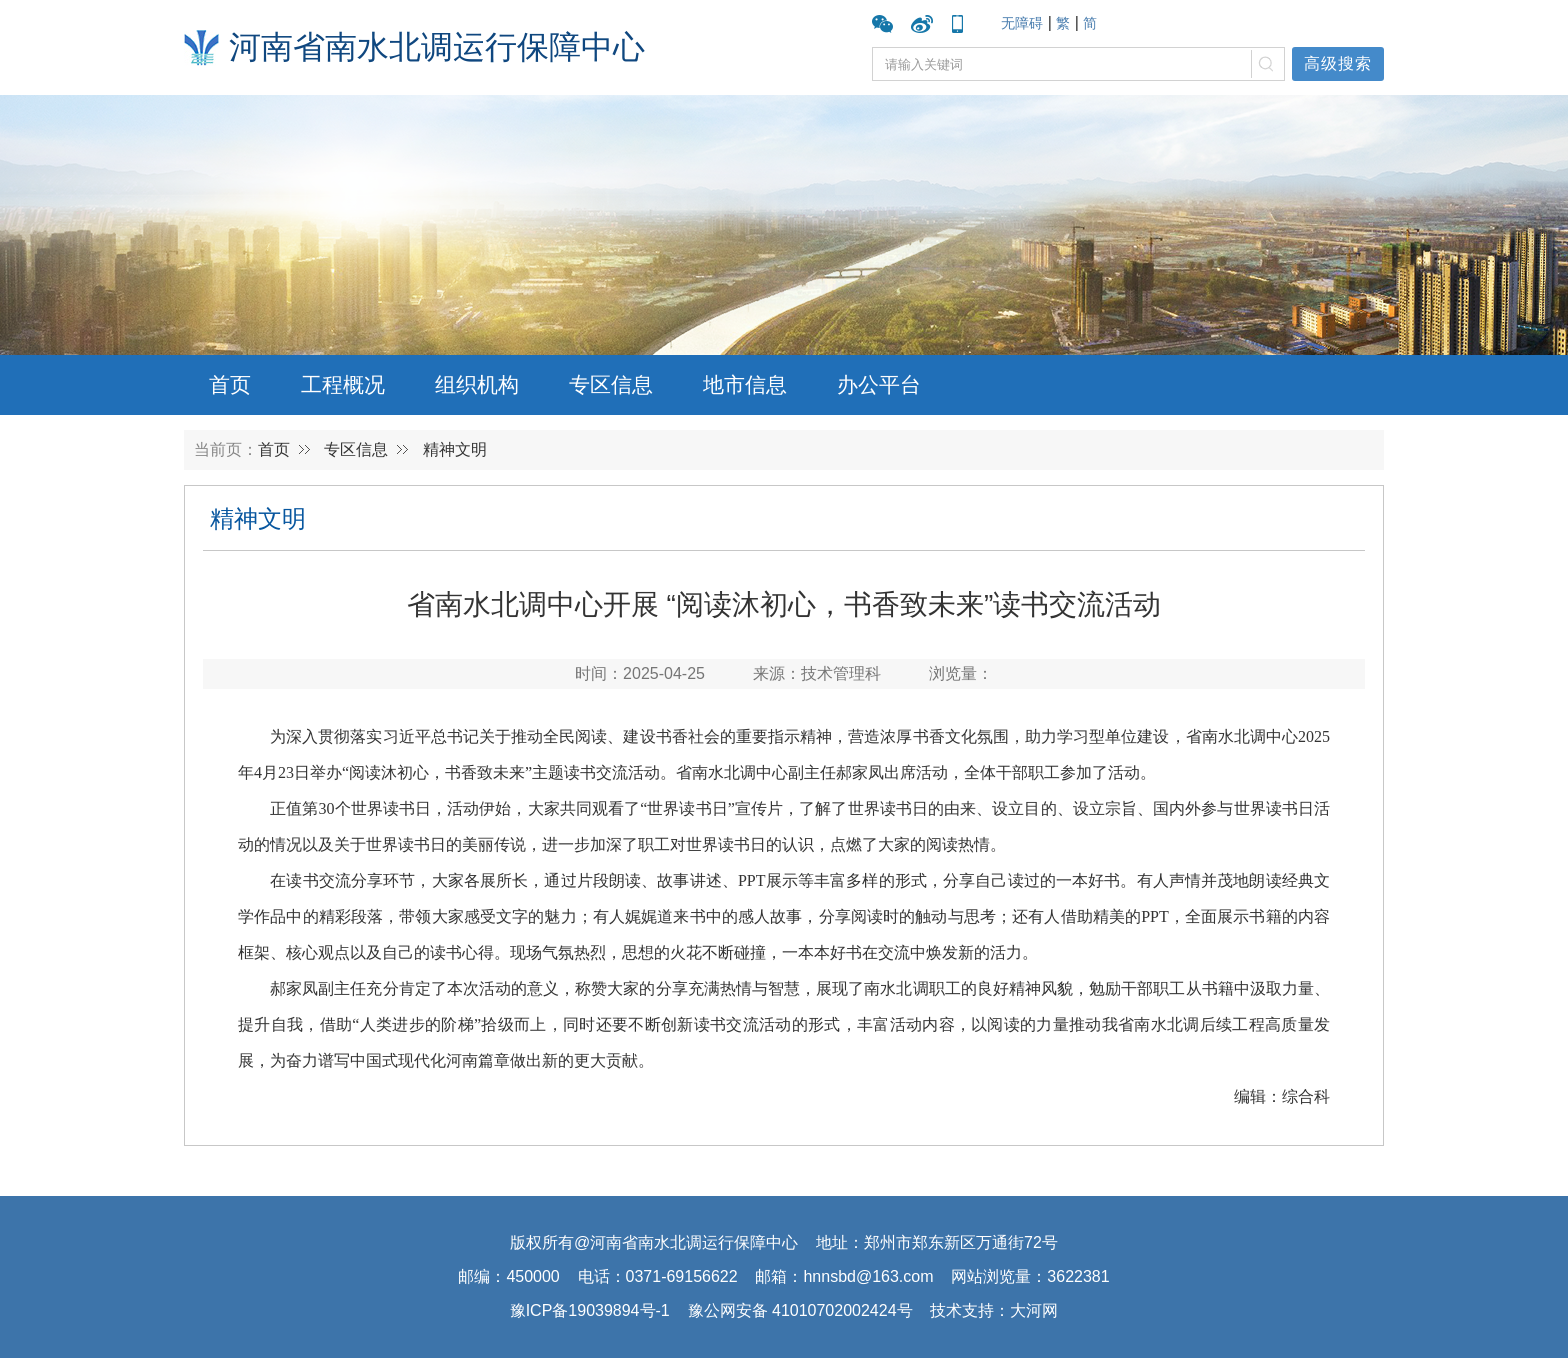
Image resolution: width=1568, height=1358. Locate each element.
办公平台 (879, 384)
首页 (230, 384)
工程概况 (343, 384)
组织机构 (477, 384)
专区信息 (611, 384)
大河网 (1034, 1310)
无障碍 (1022, 23)
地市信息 (745, 384)
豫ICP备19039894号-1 (590, 1310)
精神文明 (455, 449)
